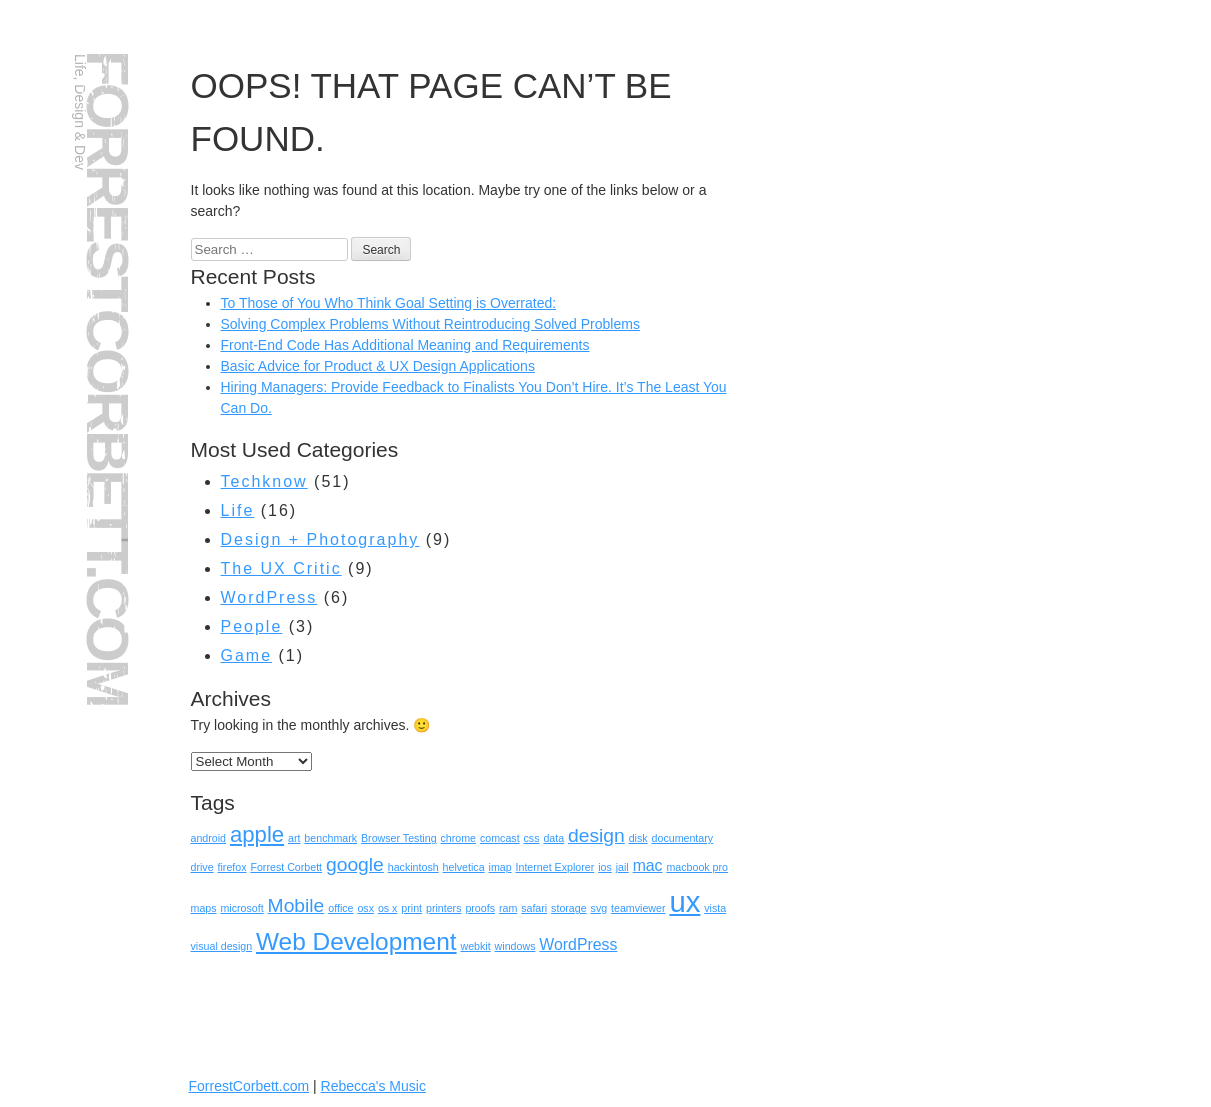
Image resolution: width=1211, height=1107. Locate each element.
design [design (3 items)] (596, 835)
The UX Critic (281, 568)
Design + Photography (320, 539)
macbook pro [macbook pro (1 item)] (697, 867)
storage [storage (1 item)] (569, 908)
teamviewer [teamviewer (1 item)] (638, 908)
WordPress (269, 597)
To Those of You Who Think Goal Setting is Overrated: (389, 303)
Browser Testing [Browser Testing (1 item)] (399, 838)
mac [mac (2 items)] (648, 865)
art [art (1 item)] (294, 838)
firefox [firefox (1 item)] (232, 867)
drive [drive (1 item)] (202, 867)
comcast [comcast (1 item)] (500, 838)
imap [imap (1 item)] (500, 867)
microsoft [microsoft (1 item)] (241, 908)
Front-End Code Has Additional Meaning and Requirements (405, 345)
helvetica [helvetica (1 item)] (464, 867)
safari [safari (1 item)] (534, 908)
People (252, 626)
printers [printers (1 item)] (444, 908)
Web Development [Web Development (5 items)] (356, 941)
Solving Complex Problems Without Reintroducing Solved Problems (430, 324)
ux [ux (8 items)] (684, 901)
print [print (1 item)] (411, 908)
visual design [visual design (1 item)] (222, 946)
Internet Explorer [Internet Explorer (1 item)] (555, 867)
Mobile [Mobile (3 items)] (296, 905)
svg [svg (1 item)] (599, 908)
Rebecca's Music (373, 1086)
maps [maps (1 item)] (204, 908)
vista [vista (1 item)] (715, 908)
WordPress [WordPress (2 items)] (578, 944)
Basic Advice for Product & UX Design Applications (378, 366)
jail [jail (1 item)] (622, 867)
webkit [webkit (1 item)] (475, 946)
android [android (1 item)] (209, 838)
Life (238, 510)
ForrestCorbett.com (107, 377)
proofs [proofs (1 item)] (480, 908)
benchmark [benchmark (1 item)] (330, 838)
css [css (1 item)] (532, 838)
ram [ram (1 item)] (508, 908)
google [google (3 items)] (355, 864)
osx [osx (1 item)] (365, 908)
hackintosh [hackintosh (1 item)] (413, 867)
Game (247, 655)
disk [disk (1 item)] (638, 838)
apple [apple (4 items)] (257, 834)
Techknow (264, 481)
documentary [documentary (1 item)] (683, 838)
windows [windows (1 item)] (515, 946)
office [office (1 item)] (340, 908)
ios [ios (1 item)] (605, 867)
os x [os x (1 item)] (388, 908)
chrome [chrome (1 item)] (458, 838)
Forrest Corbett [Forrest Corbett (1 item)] (286, 867)
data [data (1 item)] (553, 838)
